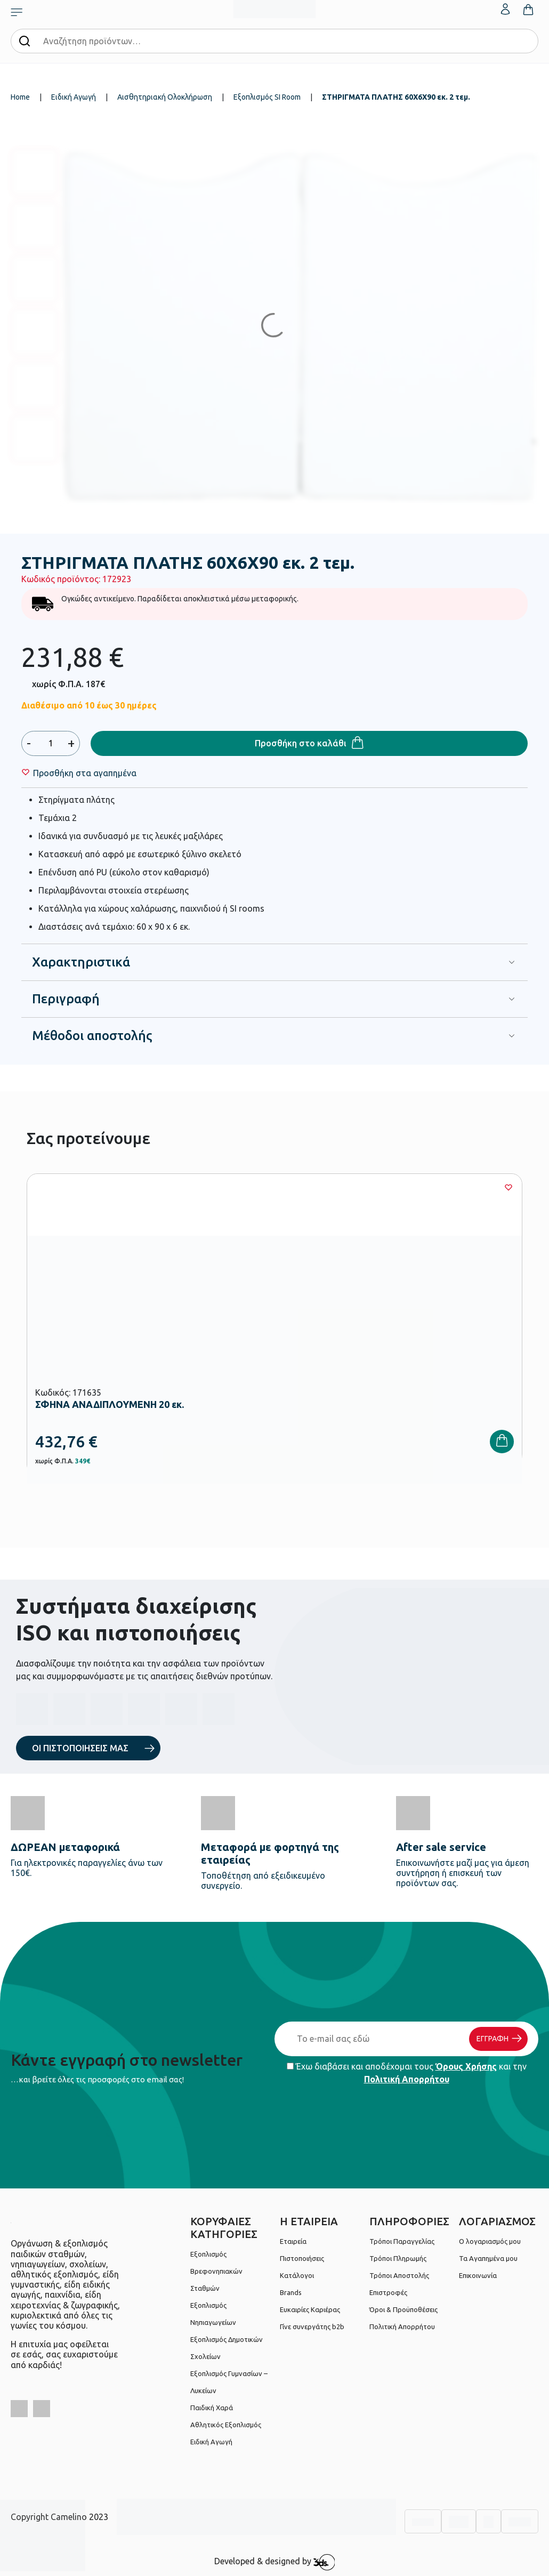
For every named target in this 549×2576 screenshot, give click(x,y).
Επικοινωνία (478, 2275)
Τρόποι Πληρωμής (397, 2258)
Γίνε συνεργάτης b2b (312, 2326)
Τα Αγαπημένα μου (488, 2258)
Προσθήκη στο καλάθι (300, 743)
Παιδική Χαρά (211, 2407)
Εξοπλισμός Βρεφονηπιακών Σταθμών (216, 2271)
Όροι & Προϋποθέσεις (403, 2309)
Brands (291, 2292)
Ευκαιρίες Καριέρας (310, 2309)
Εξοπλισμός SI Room (267, 97)
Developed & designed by (274, 2562)
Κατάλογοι (297, 2275)
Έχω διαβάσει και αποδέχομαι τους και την (407, 2073)
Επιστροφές (388, 2292)
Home (20, 97)
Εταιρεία (293, 2241)
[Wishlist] (84, 773)
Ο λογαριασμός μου (490, 2241)
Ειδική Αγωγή (73, 97)
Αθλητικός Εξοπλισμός (225, 2424)
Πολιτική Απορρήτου (406, 2079)
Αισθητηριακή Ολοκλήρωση (164, 97)
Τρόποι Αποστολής (399, 2275)
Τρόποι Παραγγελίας (401, 2241)
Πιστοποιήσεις (302, 2258)
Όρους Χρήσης (466, 2066)
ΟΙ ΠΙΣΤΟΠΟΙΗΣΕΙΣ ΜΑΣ (80, 1748)
